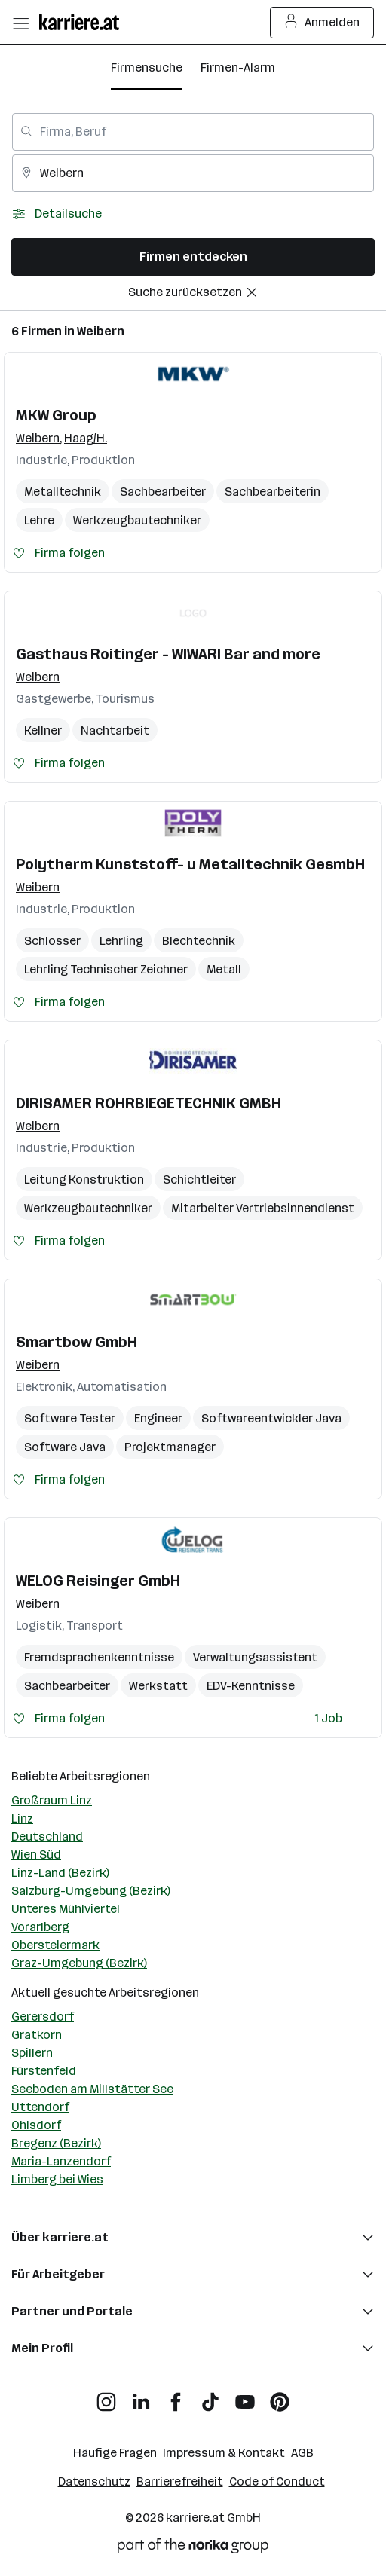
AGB (302, 2453)
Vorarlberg (40, 1927)
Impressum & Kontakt (224, 2453)
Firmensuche (146, 67)
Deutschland (47, 1836)
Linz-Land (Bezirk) (60, 1873)
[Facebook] (175, 2396)
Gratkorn (36, 2034)
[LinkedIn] (141, 2396)
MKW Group (56, 415)
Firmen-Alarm (238, 67)
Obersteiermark (55, 1945)
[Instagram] (106, 2396)
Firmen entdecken (193, 256)
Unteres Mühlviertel (65, 1909)
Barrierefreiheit (179, 2481)
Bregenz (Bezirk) (56, 2143)
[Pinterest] (279, 2396)
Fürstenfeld (43, 2071)
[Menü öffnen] (20, 22)
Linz (22, 1818)
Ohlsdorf (36, 2125)
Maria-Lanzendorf (61, 2161)
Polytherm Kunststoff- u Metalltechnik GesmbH (190, 864)
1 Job (328, 1718)
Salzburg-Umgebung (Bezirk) (90, 1891)
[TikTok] (210, 2396)
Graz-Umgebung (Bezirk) (79, 1963)
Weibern (100, 331)
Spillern (32, 2053)
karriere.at (195, 2517)
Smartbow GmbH (76, 1342)
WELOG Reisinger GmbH (98, 1581)
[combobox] (193, 132)
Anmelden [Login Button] (322, 23)
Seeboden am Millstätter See (92, 2089)
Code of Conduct (277, 2481)
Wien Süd (36, 1854)
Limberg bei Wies (57, 2179)
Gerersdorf (42, 2016)
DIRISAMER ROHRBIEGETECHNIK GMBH (148, 1103)
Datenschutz (94, 2481)
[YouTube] (245, 2396)
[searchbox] (193, 132)
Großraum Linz (51, 1800)
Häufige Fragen (115, 2453)
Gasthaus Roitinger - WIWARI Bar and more (168, 654)
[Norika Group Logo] (193, 2548)
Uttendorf (40, 2107)
